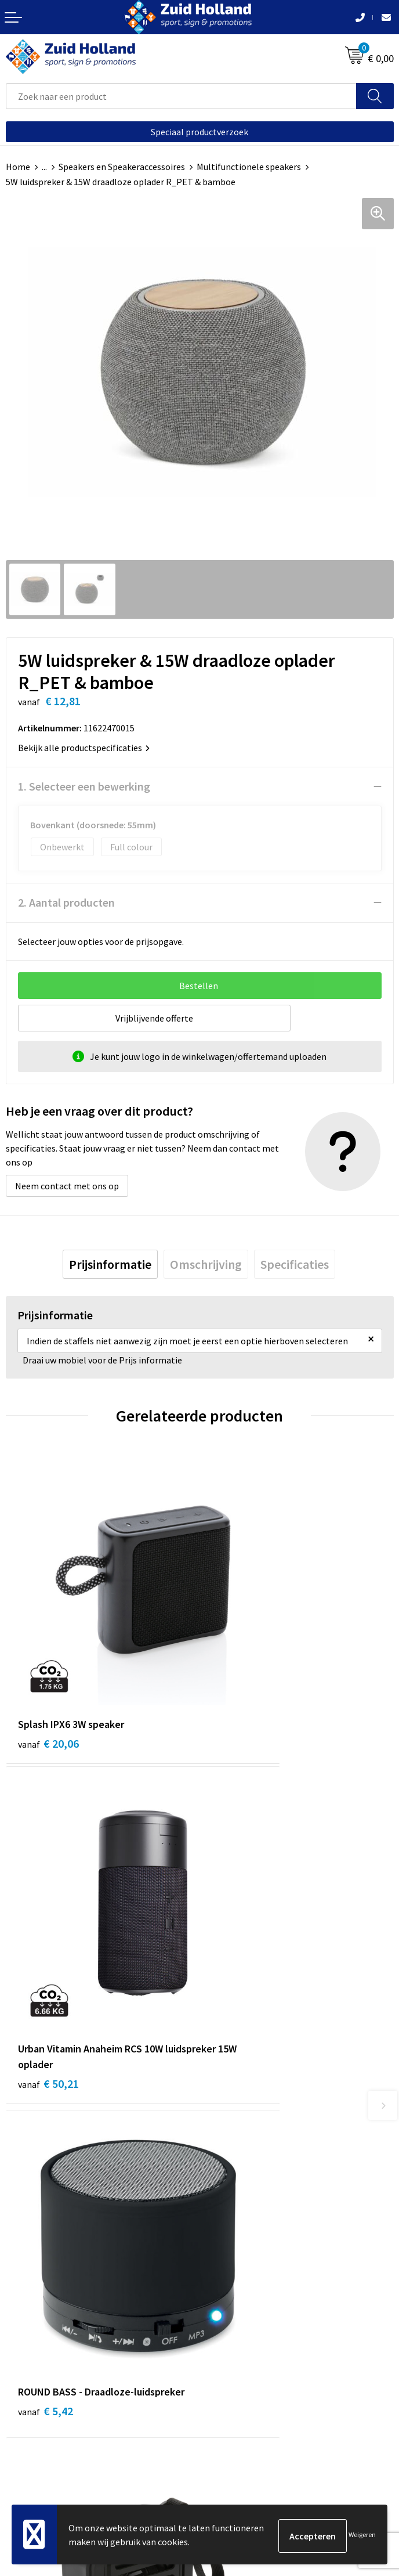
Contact (221, 2141)
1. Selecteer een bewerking (84, 786)
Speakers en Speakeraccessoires (122, 166)
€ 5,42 (45, 1925)
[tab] (110, 1264)
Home (18, 166)
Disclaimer (27, 2443)
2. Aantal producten (66, 902)
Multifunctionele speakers (249, 166)
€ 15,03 (242, 1941)
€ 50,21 (242, 1678)
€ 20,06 (48, 1662)
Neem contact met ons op (67, 1186)
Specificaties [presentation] (294, 1264)
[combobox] (181, 96)
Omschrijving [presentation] (206, 1264)
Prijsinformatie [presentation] (110, 1264)
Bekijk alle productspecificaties (84, 747)
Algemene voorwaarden (53, 2407)
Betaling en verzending (251, 2176)
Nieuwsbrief (229, 2158)
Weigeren (362, 2535)
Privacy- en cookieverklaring (62, 2425)
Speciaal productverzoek (199, 132)
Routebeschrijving (241, 2194)
